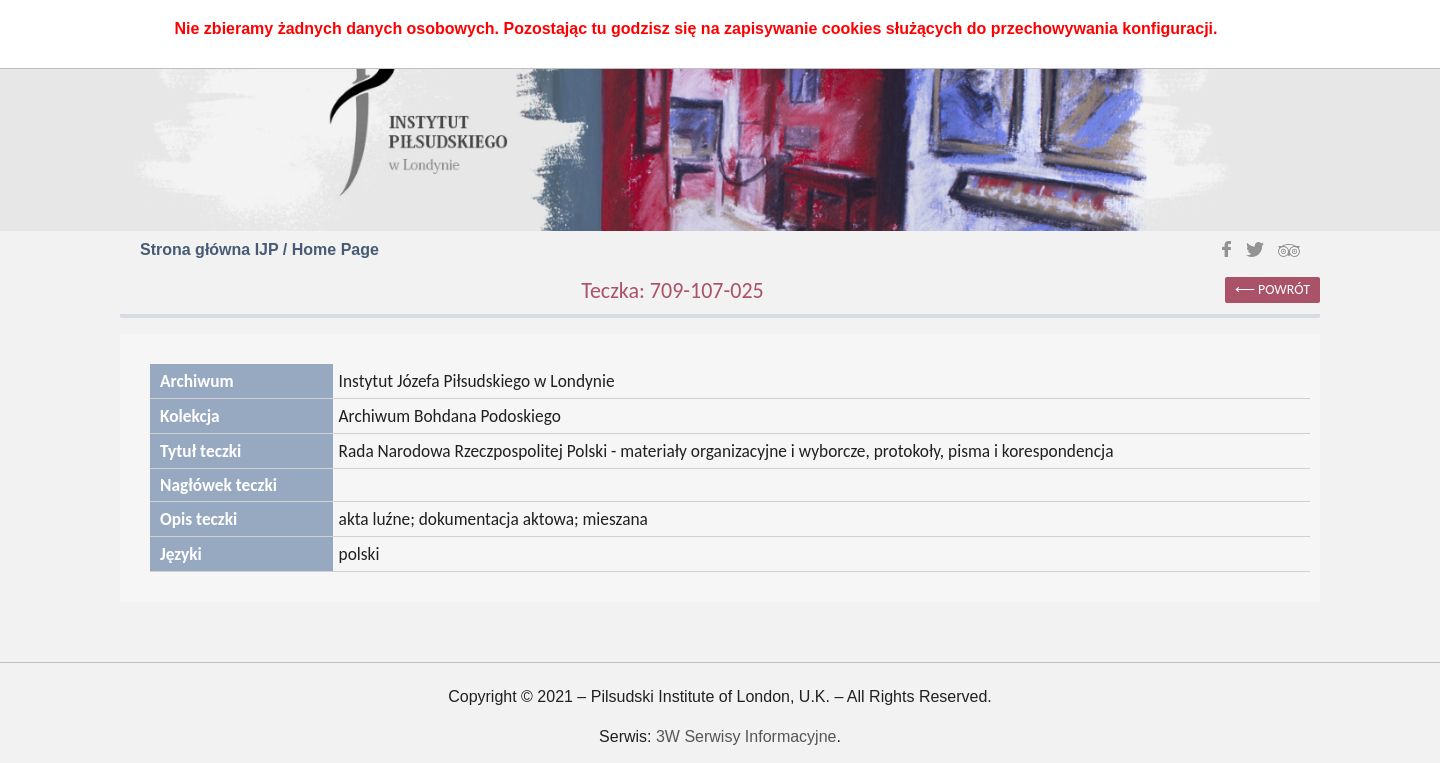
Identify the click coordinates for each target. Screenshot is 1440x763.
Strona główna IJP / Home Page (259, 249)
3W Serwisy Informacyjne (746, 736)
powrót (1284, 289)
